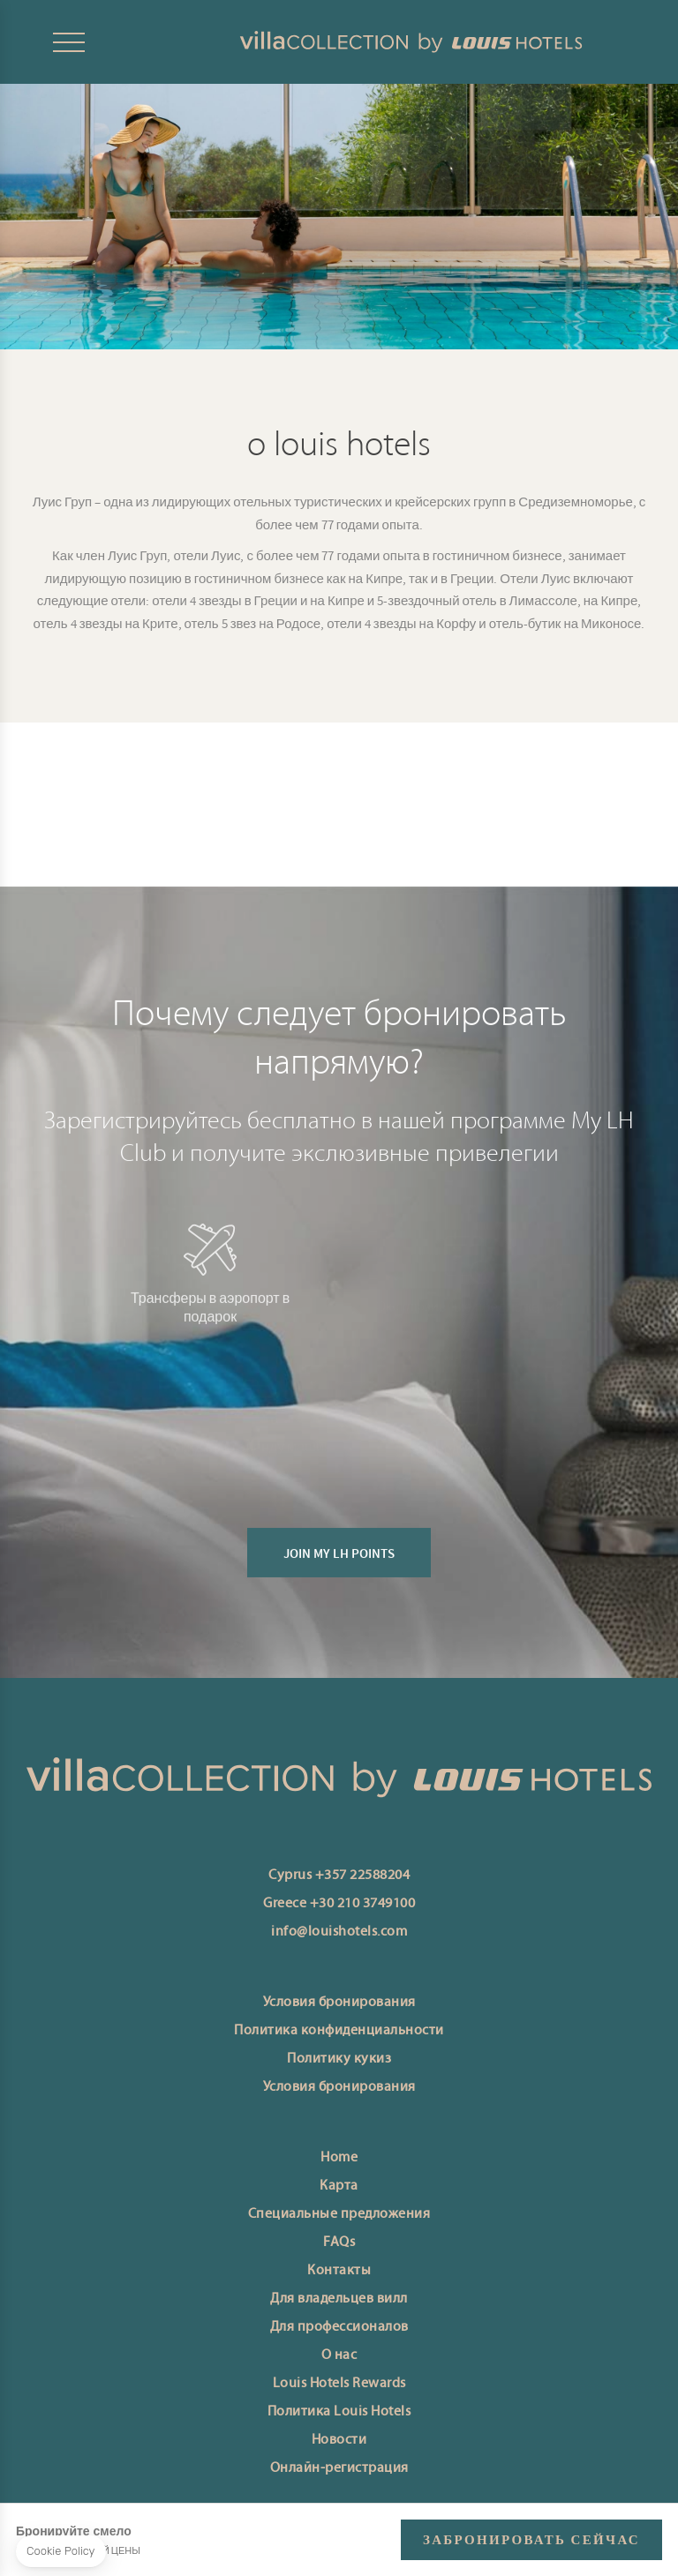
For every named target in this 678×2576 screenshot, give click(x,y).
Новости (339, 2440)
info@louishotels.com (339, 1932)
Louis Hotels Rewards (339, 2384)
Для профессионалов (339, 2327)
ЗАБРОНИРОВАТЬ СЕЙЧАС (531, 2540)
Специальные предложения (339, 2214)
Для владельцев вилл (339, 2299)
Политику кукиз (339, 2059)
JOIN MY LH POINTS (339, 1580)
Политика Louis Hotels (339, 2412)
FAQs (339, 2242)
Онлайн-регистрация (339, 2468)
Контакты (339, 2271)
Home (339, 2158)
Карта (339, 2186)
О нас (339, 2355)
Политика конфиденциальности (339, 2031)
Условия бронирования (339, 2003)
